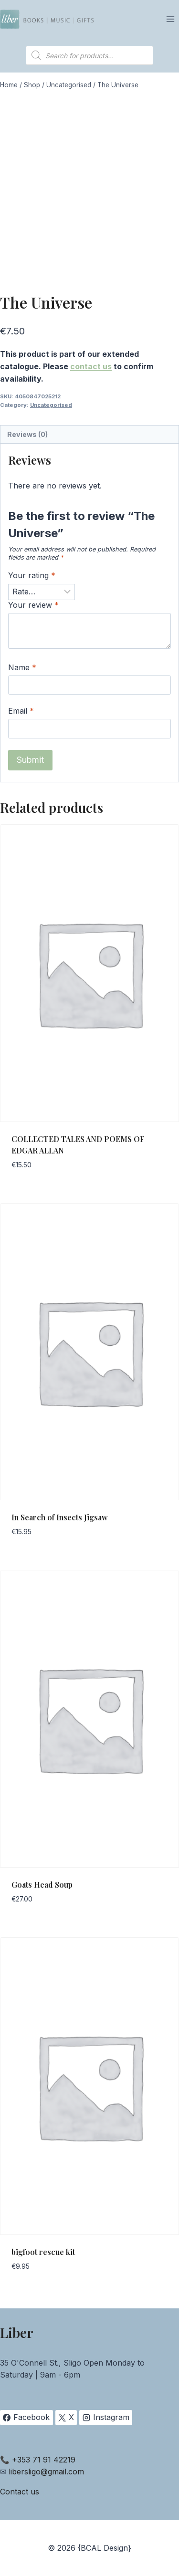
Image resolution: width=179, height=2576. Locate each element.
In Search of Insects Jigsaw (59, 1517)
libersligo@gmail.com (46, 2471)
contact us (91, 366)
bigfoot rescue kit (43, 2252)
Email (21, 711)
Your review (33, 605)
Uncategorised (51, 405)
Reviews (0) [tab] (27, 434)
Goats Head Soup (42, 1885)
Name (22, 667)
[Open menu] (170, 18)
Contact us (19, 2491)
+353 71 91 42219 (43, 2459)
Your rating (31, 575)
